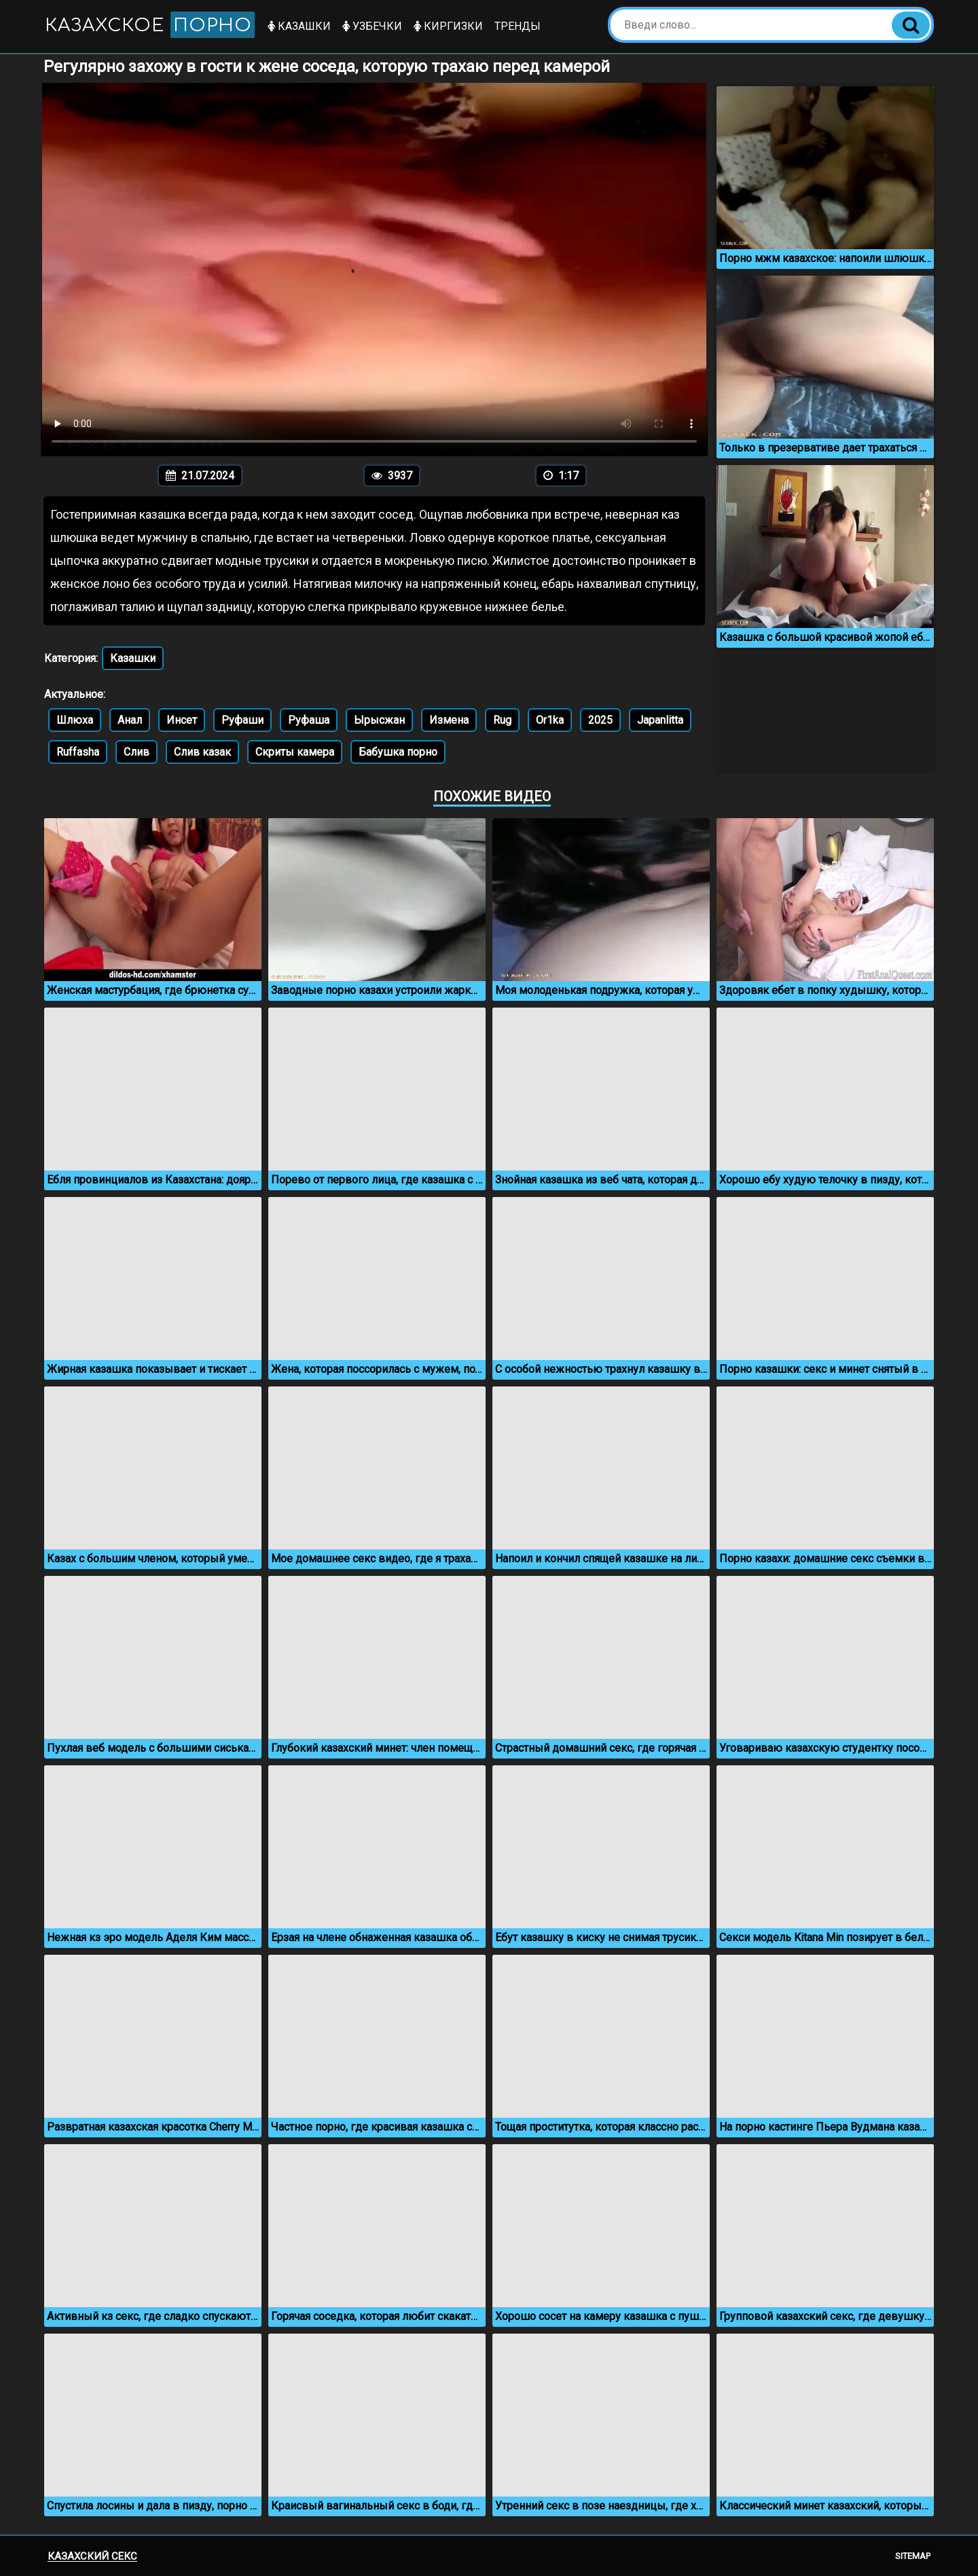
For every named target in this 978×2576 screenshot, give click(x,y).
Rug (502, 720)
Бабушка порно (398, 752)
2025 (600, 720)
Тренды (518, 26)
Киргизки (449, 26)
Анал (129, 720)
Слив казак (202, 752)
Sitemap (912, 2556)
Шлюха (74, 720)
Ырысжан (379, 720)
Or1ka (550, 720)
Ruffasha (77, 752)
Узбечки (373, 26)
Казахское (150, 25)
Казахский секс (92, 2556)
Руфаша (308, 720)
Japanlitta (660, 720)
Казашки (299, 26)
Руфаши (242, 720)
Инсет (181, 720)
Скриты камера (294, 752)
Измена (449, 720)
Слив (136, 752)
